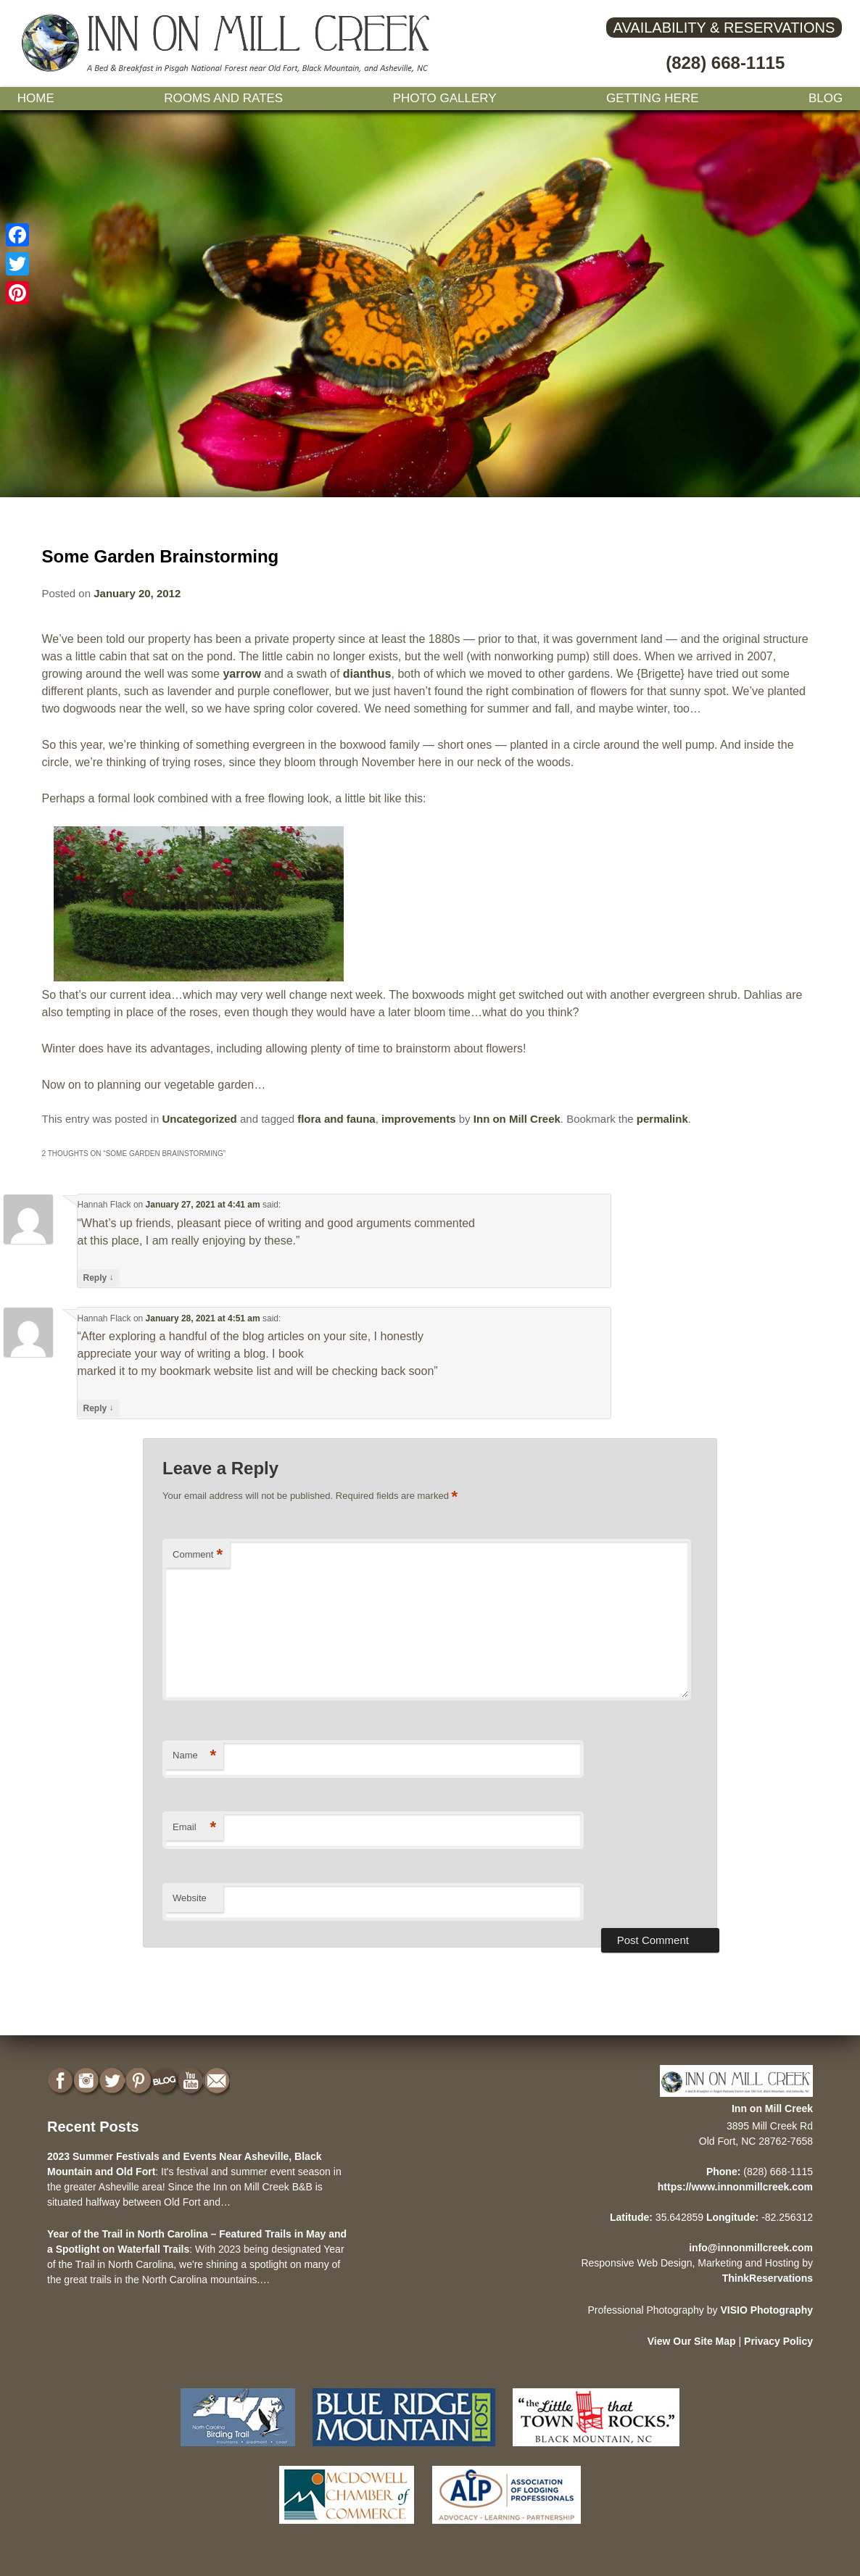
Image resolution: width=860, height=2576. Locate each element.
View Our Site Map (692, 2341)
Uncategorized (199, 1119)
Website (190, 1897)
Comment (198, 1555)
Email (194, 1827)
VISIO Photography (766, 2310)
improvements (418, 1119)
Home (35, 98)
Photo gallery (445, 98)
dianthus (367, 674)
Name (194, 1755)
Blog (826, 98)
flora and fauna (336, 1119)
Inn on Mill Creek (517, 1119)
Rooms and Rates (223, 98)
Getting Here (652, 98)
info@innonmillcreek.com (751, 2247)
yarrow (241, 674)
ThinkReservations (767, 2278)
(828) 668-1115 (725, 62)
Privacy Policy (778, 2341)
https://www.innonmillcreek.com (735, 2187)
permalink (662, 1119)
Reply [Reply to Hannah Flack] (98, 1277)
